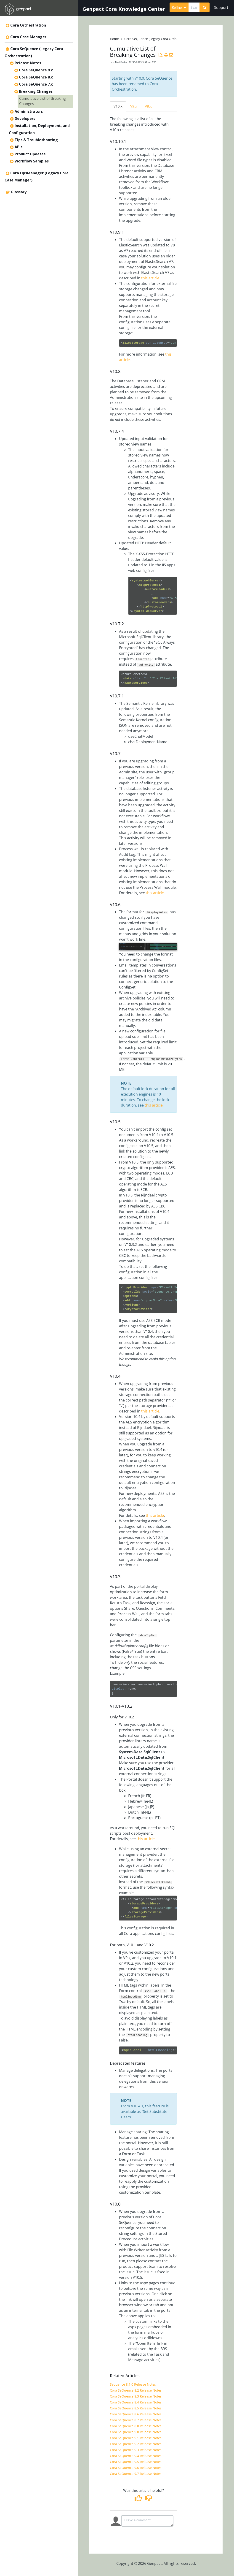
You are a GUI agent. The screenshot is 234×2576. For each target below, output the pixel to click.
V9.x (134, 106)
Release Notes (28, 62)
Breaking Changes (36, 91)
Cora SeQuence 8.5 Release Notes (136, 2408)
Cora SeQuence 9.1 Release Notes (136, 2438)
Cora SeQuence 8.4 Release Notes (136, 2402)
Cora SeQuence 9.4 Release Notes (136, 2456)
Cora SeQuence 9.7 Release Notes (136, 2474)
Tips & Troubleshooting (36, 139)
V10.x (118, 106)
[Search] (204, 7)
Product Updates (30, 154)
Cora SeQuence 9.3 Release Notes (136, 2450)
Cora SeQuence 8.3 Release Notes (136, 2396)
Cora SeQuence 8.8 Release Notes (136, 2426)
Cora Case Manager (28, 36)
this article (150, 278)
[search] (194, 7)
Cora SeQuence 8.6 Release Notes (136, 2414)
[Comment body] (147, 2521)
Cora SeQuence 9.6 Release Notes (136, 2468)
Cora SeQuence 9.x (36, 70)
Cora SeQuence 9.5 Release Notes (136, 2462)
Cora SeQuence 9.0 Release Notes (136, 2432)
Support (221, 7)
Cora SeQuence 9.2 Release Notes (136, 2444)
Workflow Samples (32, 161)
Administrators (29, 111)
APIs (18, 146)
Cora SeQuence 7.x (36, 84)
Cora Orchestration (28, 25)
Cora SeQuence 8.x (36, 77)
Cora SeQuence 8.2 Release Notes (136, 2390)
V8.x (148, 106)
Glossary (19, 191)
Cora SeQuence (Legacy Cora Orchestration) (157, 39)
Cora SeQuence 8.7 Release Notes (136, 2420)
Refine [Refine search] (179, 7)
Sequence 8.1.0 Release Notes (133, 2384)
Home (114, 39)
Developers (25, 118)
